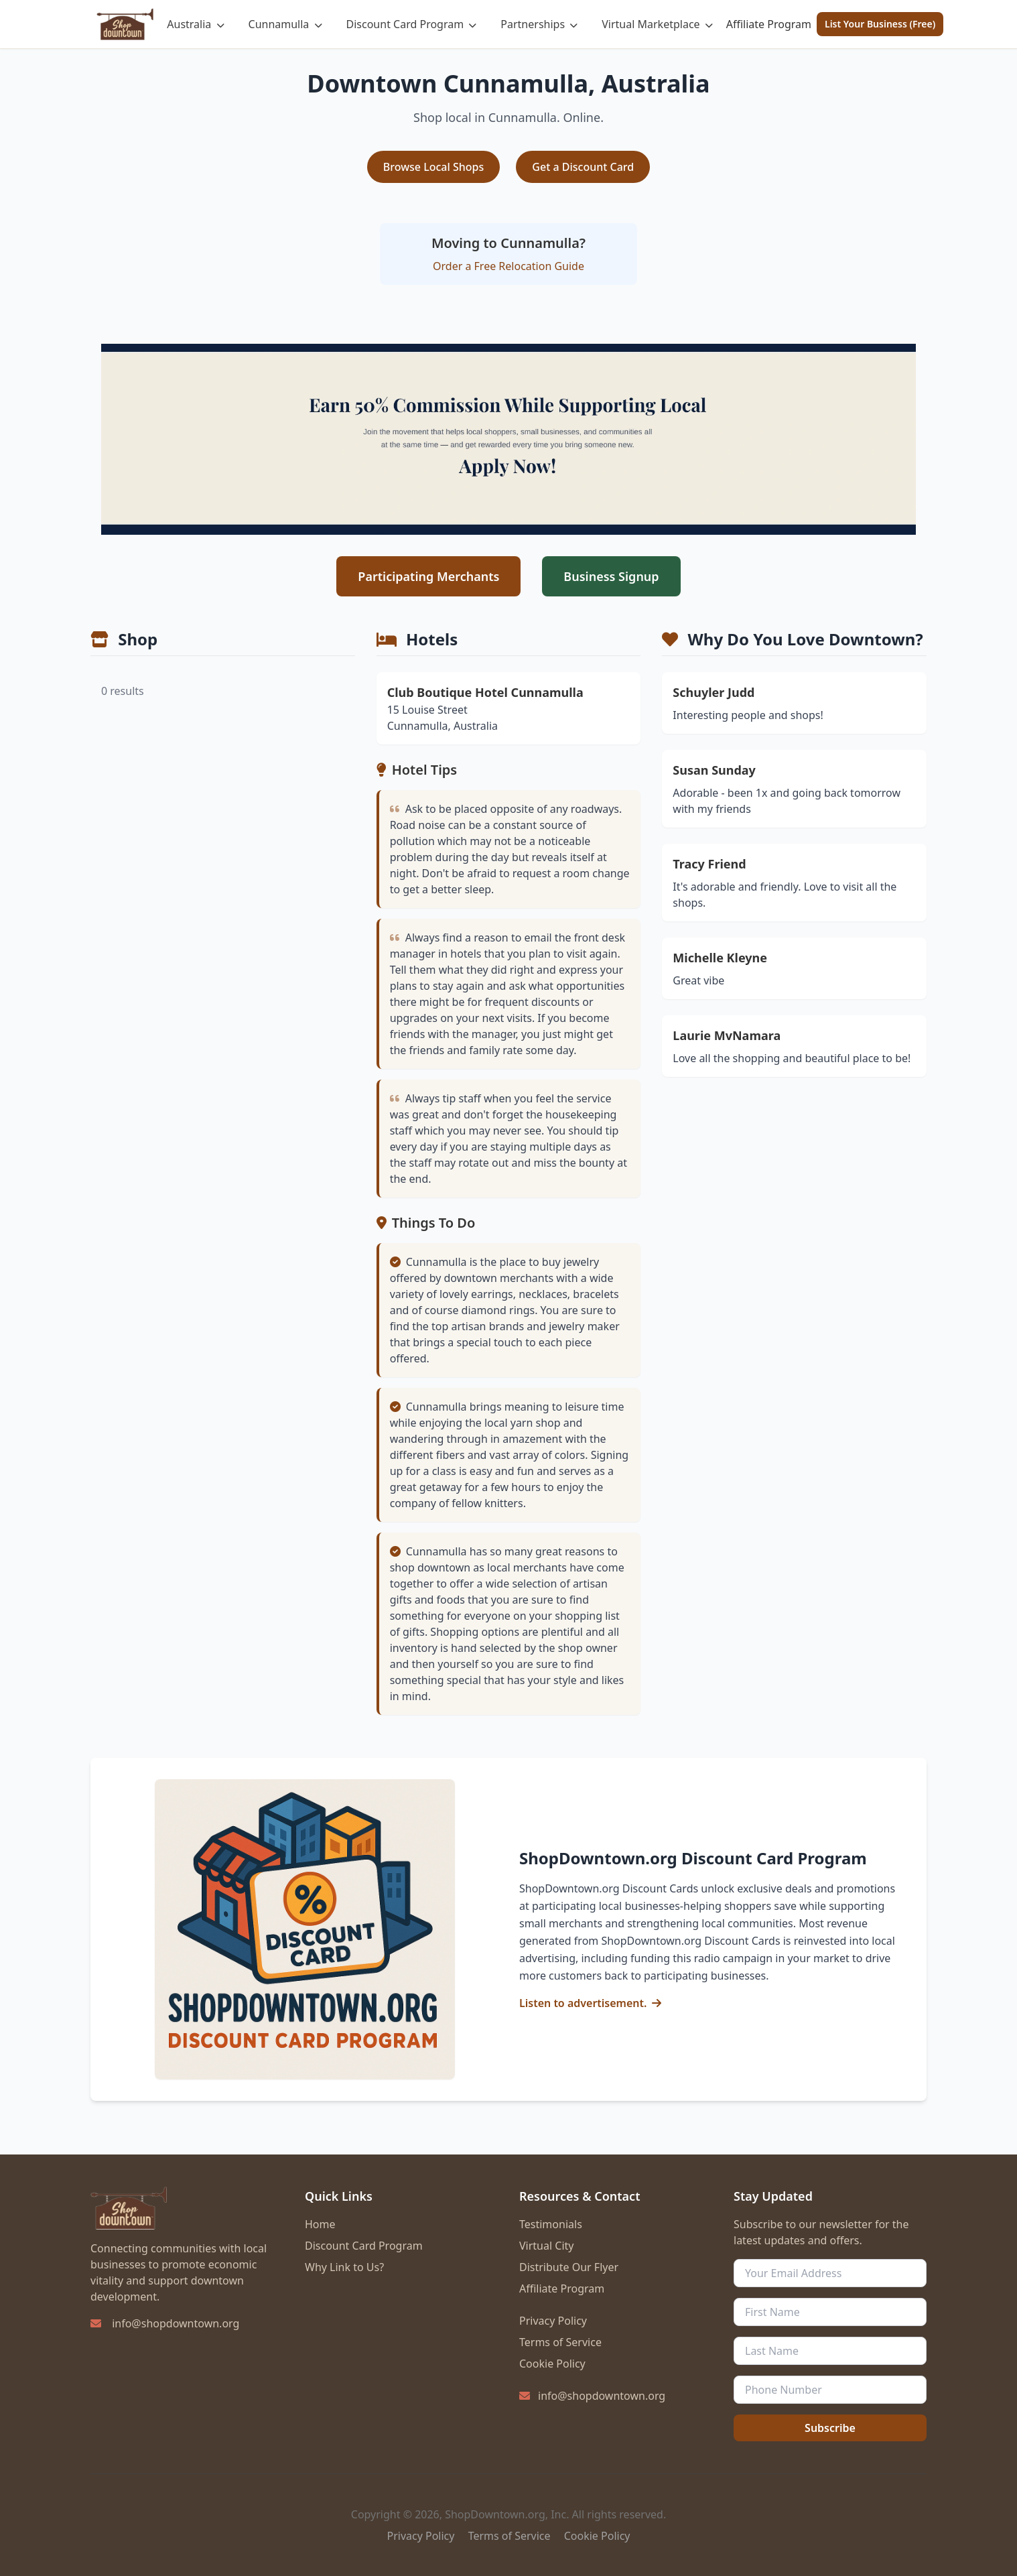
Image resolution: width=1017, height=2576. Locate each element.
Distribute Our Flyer (568, 2267)
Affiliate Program (768, 24)
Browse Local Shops (433, 166)
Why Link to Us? (344, 2267)
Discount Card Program (411, 24)
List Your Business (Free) (880, 23)
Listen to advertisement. (583, 2003)
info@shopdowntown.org (175, 2323)
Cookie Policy (552, 2363)
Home (320, 2224)
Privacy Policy (553, 2320)
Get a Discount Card (583, 166)
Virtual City (546, 2245)
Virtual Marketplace (657, 24)
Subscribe (830, 2428)
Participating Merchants (428, 576)
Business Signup (611, 576)
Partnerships (539, 24)
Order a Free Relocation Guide (508, 266)
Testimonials (550, 2224)
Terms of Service (560, 2342)
